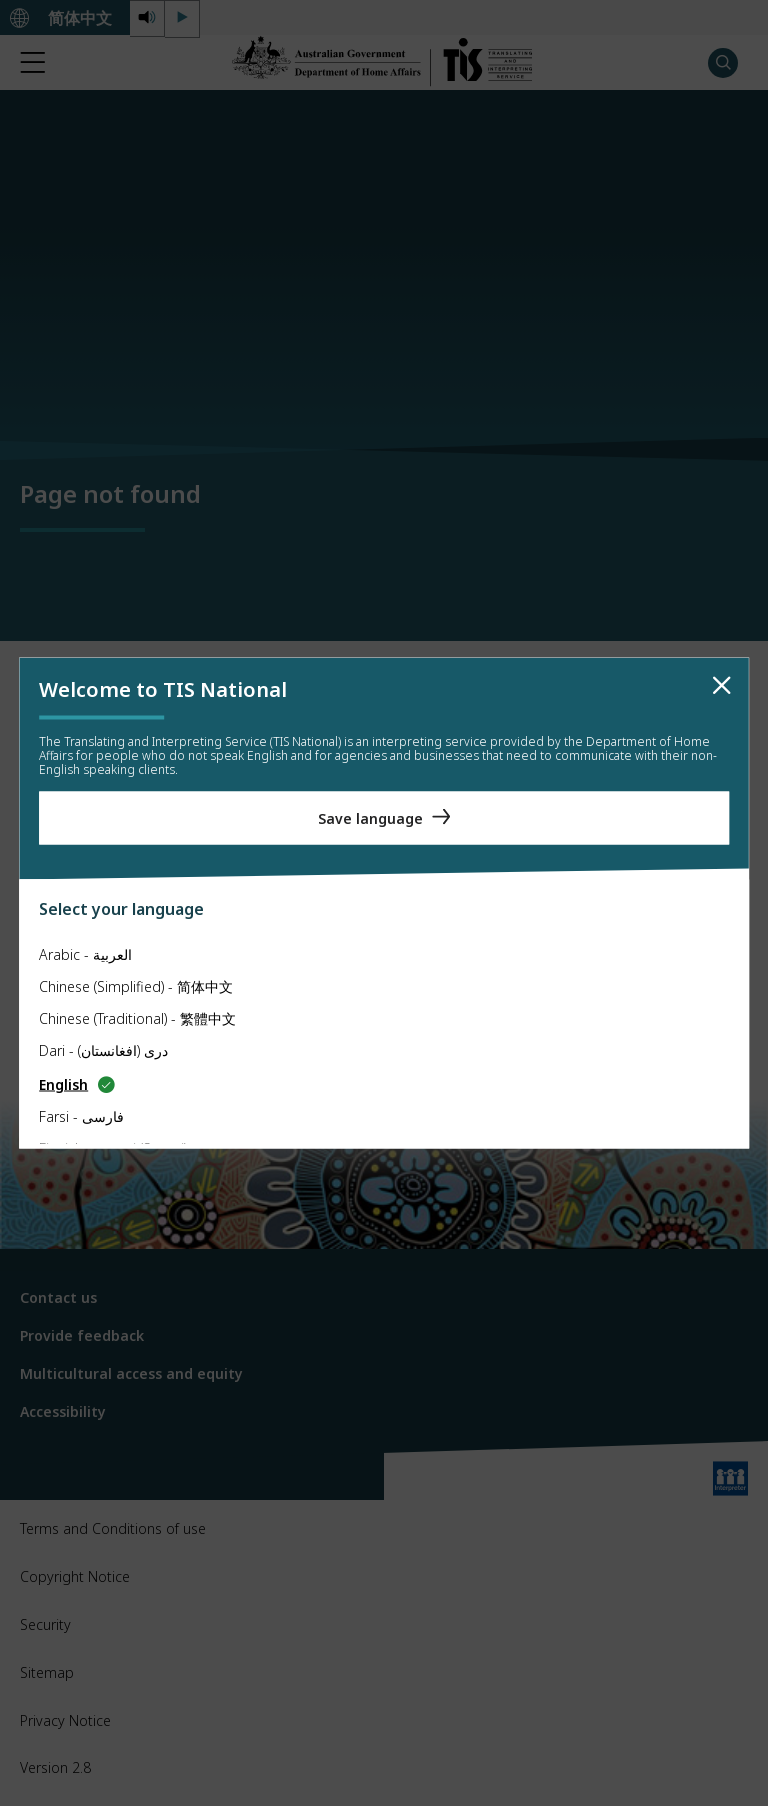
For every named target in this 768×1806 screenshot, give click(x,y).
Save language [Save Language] (370, 817)
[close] (722, 686)
